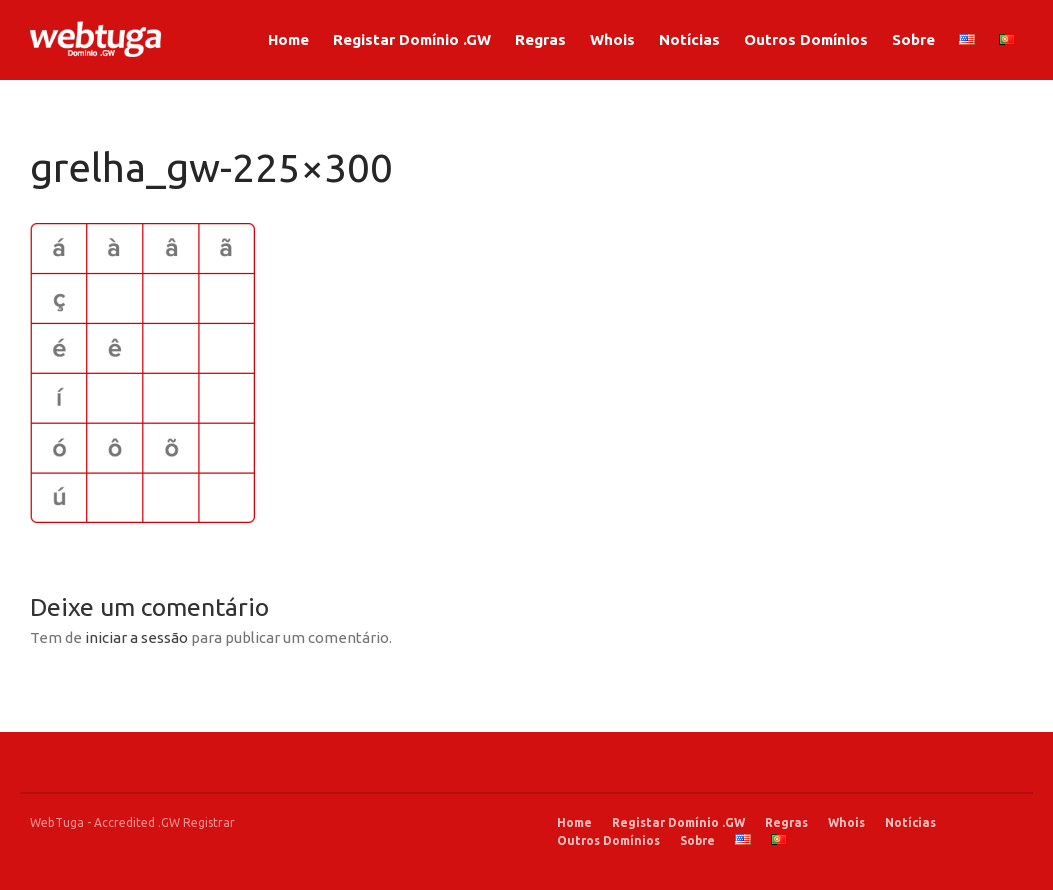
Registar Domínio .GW (412, 39)
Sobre (913, 39)
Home (288, 39)
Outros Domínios (806, 39)
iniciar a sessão (136, 637)
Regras (540, 39)
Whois (612, 39)
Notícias (689, 39)
